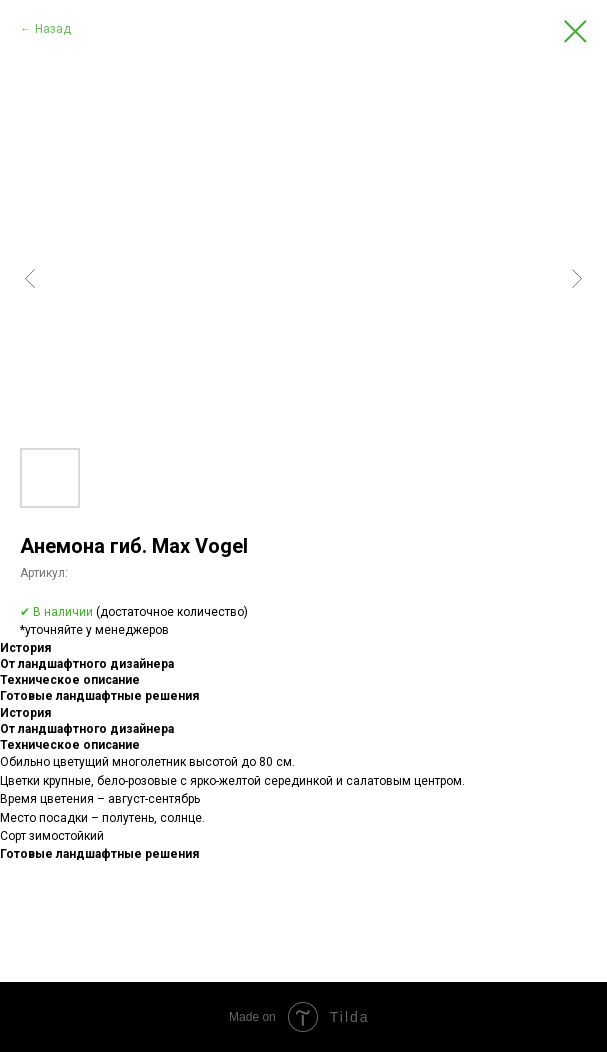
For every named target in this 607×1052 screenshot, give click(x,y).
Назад (53, 29)
